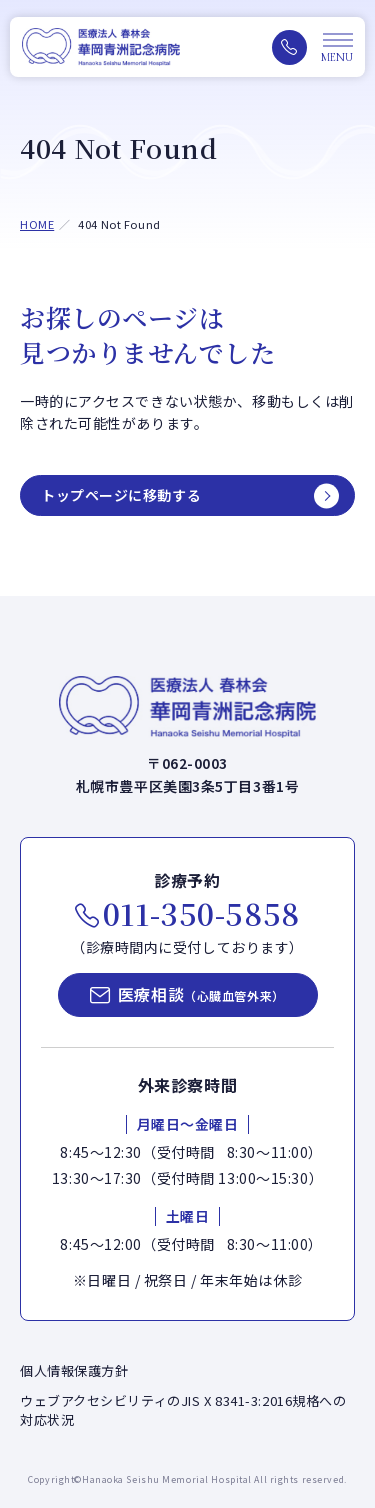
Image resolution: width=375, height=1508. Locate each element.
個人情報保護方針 (74, 1370)
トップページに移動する (121, 495)
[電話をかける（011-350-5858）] (289, 47)
